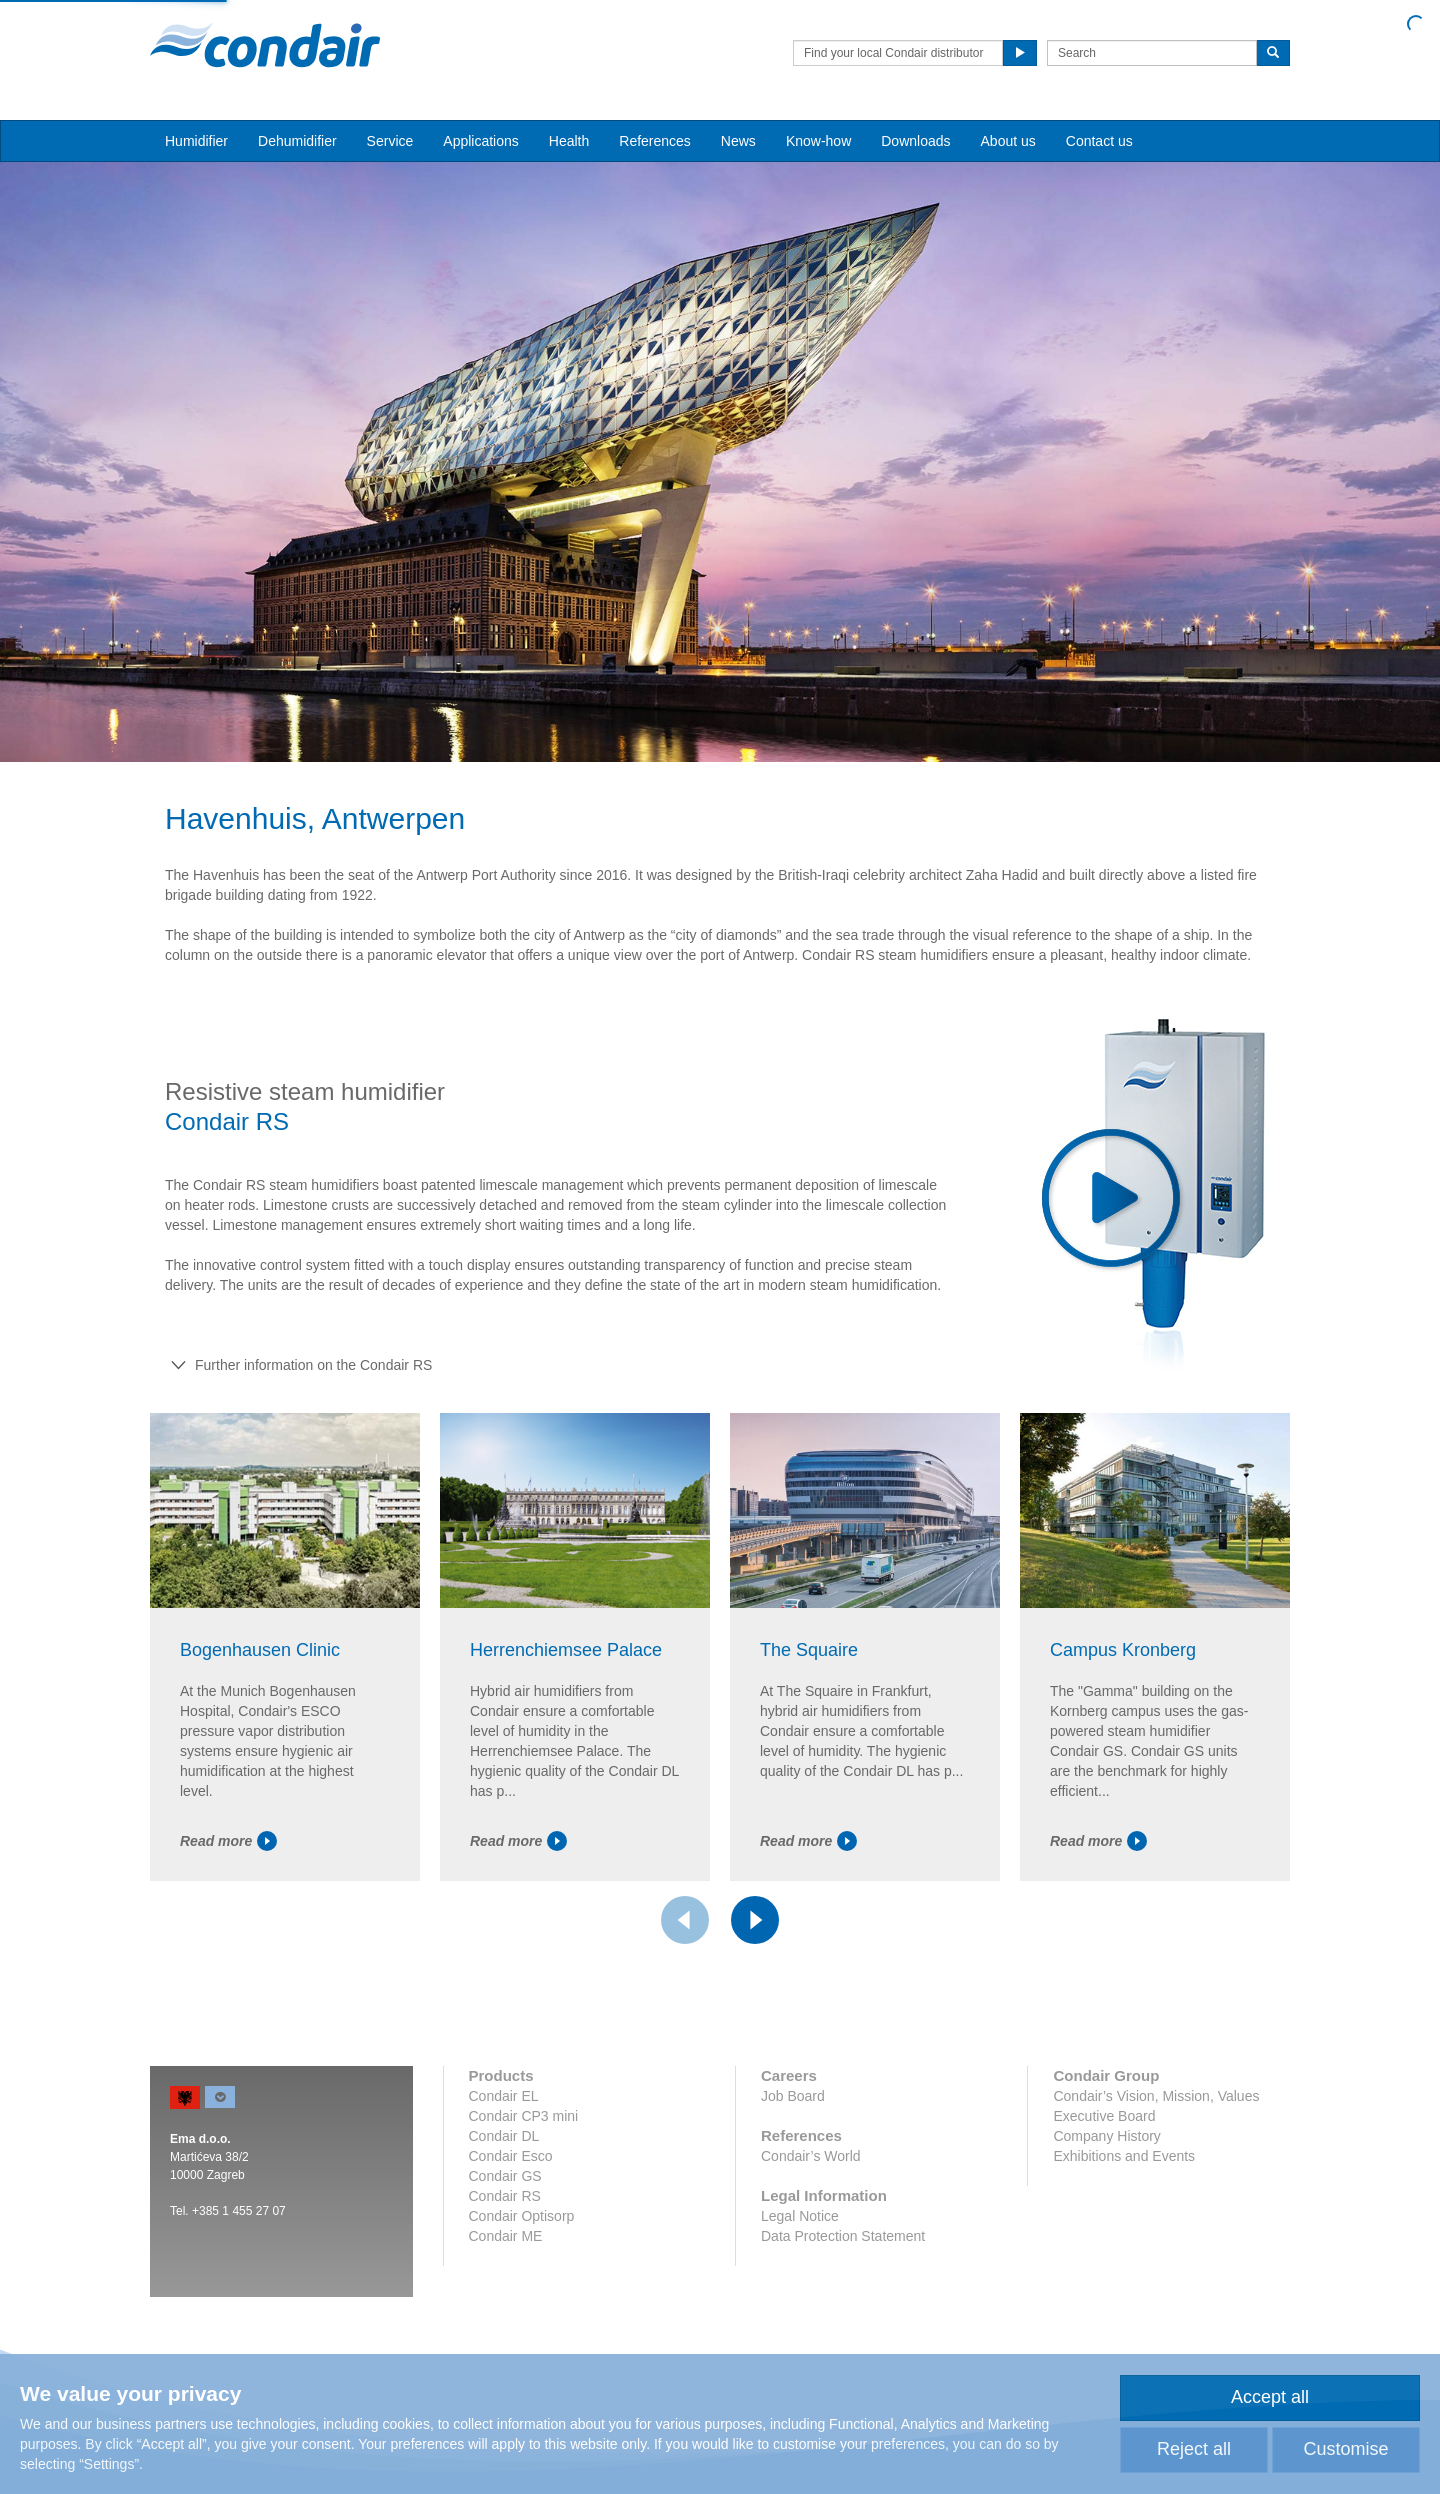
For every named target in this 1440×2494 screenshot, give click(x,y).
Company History (1106, 2136)
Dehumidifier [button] (297, 141)
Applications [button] (481, 141)
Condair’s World (811, 2156)
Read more (228, 1841)
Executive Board (1104, 2116)
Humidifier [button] (196, 141)
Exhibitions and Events (1124, 2156)
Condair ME (506, 2236)
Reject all (1194, 2449)
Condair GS (505, 2176)
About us (1008, 141)
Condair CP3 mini (524, 2116)
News (738, 141)
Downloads (915, 141)
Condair (265, 45)
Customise (1345, 2449)
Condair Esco (511, 2156)
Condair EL (504, 2096)
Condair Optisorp (522, 2216)
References (655, 141)
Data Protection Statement (843, 2236)
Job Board (793, 2096)
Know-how (818, 141)
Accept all (1270, 2397)
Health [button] (569, 141)
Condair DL (504, 2136)
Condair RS (505, 2196)
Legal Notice (800, 2216)
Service (390, 141)
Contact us (1099, 141)
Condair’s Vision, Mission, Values (1156, 2096)
